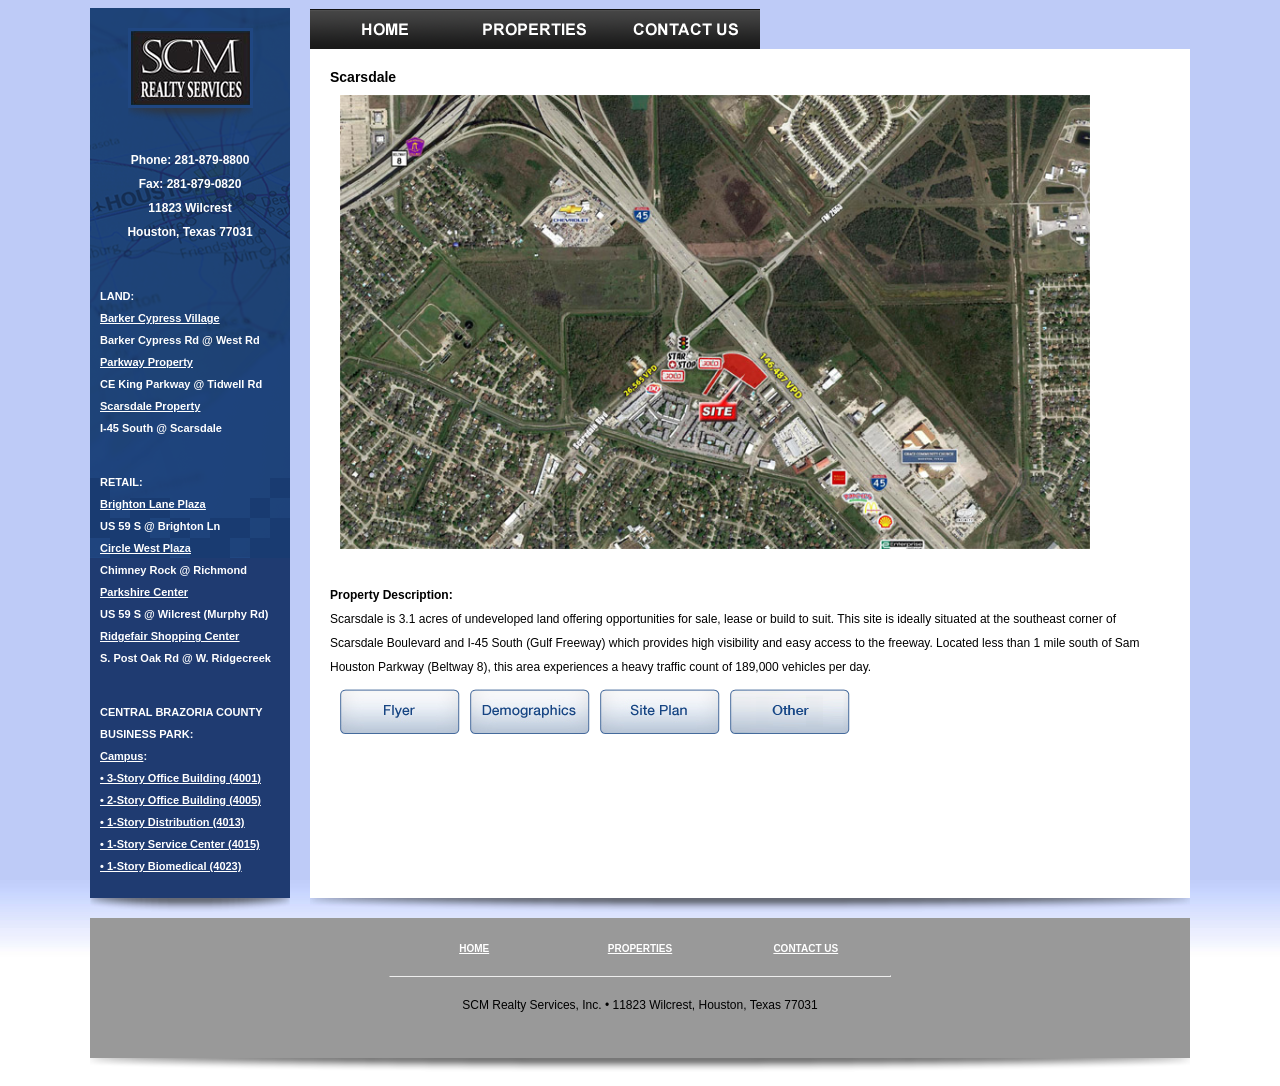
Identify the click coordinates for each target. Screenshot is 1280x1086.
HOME (474, 948)
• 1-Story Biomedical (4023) (170, 866)
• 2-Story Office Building (163, 800)
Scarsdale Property (150, 406)
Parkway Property (146, 362)
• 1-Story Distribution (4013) (172, 822)
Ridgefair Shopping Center (169, 636)
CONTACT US (805, 948)
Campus (121, 756)
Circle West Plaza (145, 548)
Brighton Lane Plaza (153, 504)
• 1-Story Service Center (162, 844)
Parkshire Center (144, 592)
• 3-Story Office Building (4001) (180, 778)
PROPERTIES (640, 948)
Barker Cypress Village (160, 318)
